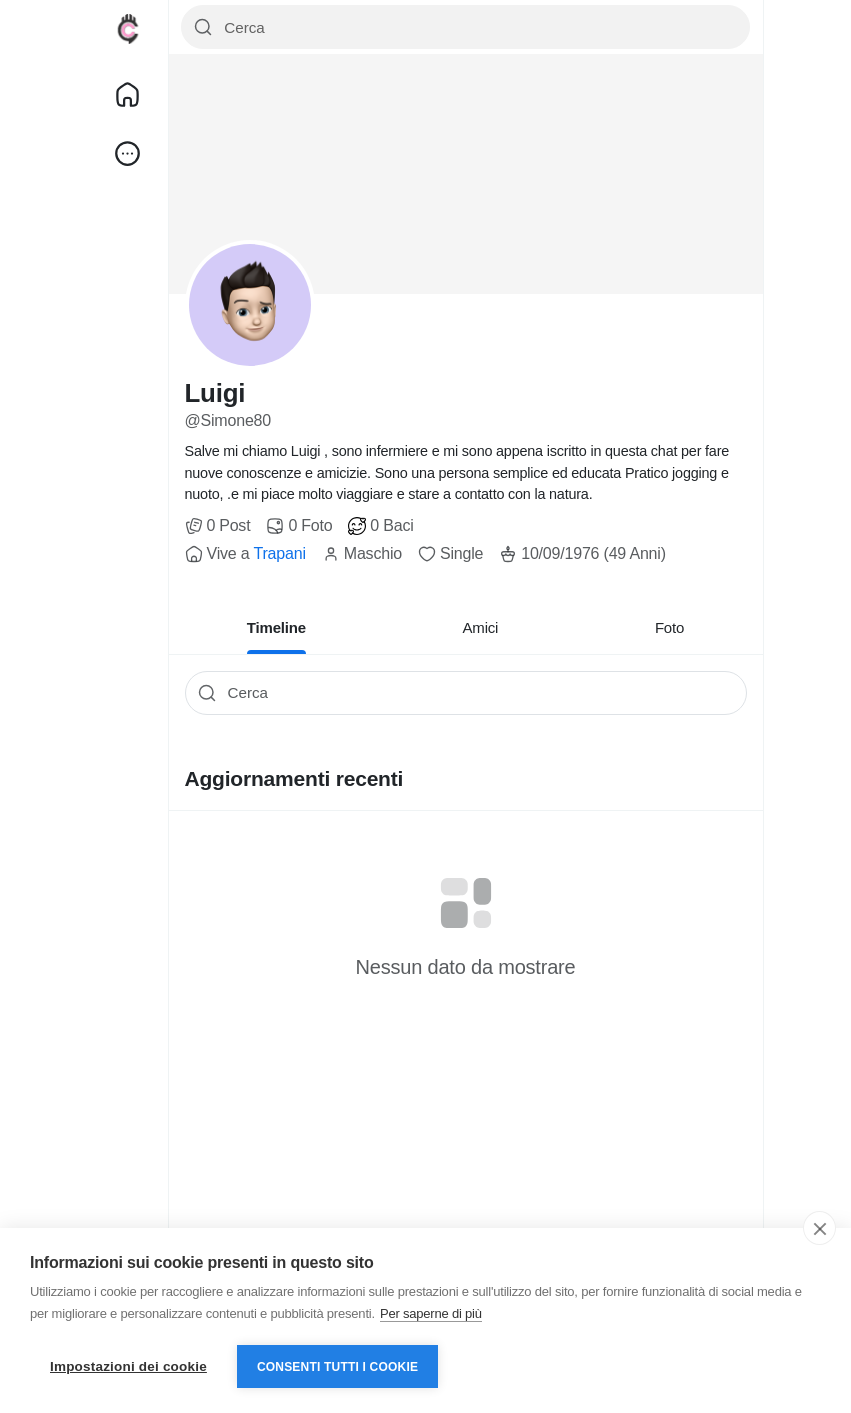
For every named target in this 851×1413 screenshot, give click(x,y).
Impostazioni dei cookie (128, 1366)
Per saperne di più (431, 1313)
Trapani (279, 553)
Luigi (215, 393)
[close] (819, 1228)
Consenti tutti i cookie (337, 1367)
